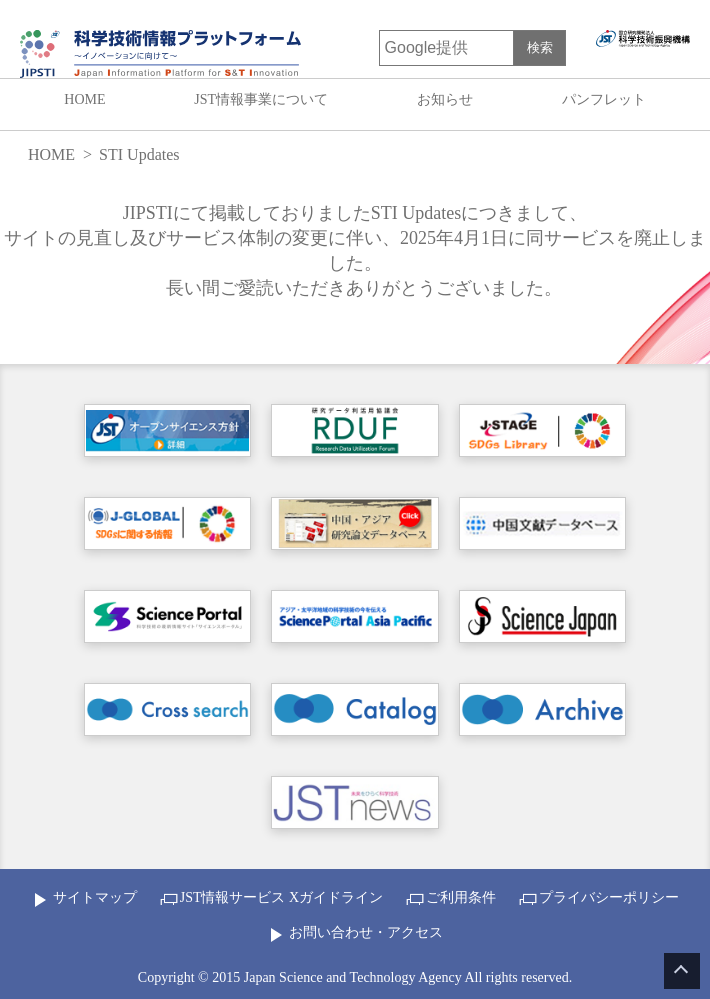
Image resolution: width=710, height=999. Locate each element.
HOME (84, 99)
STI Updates (139, 154)
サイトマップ (95, 897)
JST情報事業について (261, 99)
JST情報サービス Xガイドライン (281, 897)
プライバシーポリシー (609, 897)
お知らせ (445, 99)
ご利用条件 (461, 897)
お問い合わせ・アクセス (366, 932)
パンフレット (604, 99)
